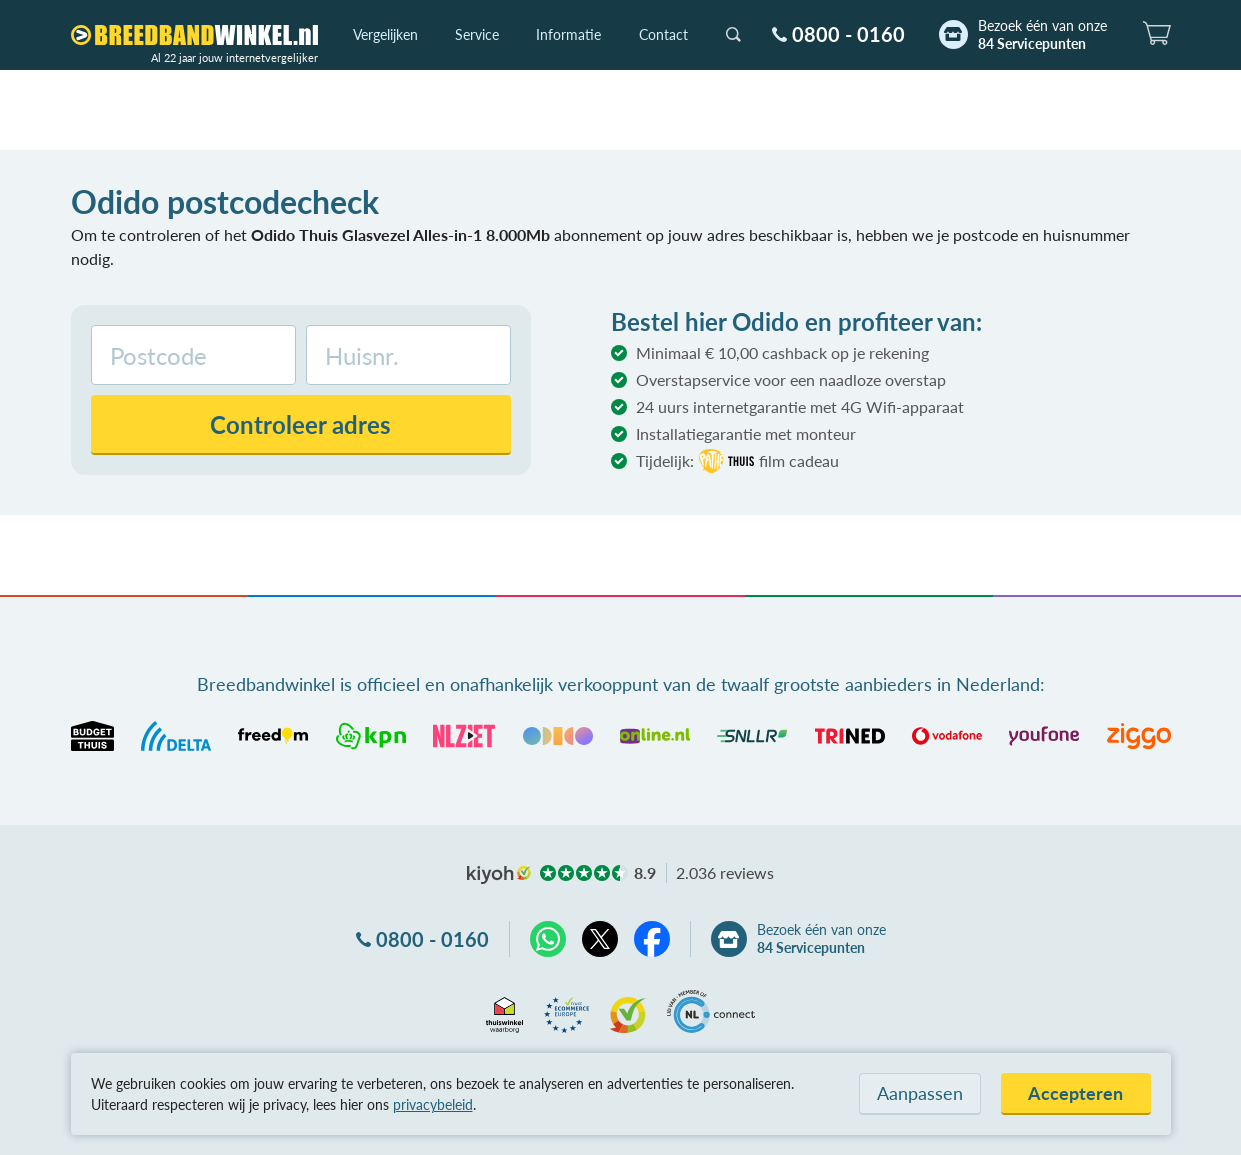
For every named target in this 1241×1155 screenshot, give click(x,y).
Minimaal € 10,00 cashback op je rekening (782, 352)
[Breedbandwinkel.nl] (194, 35)
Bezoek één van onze (1042, 35)
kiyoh (499, 875)
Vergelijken (385, 34)
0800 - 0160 (848, 34)
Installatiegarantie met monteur (746, 433)
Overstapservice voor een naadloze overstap (791, 379)
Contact (663, 34)
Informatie (568, 34)
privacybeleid (433, 1104)
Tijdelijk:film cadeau (737, 461)
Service (477, 34)
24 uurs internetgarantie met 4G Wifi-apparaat (800, 406)
